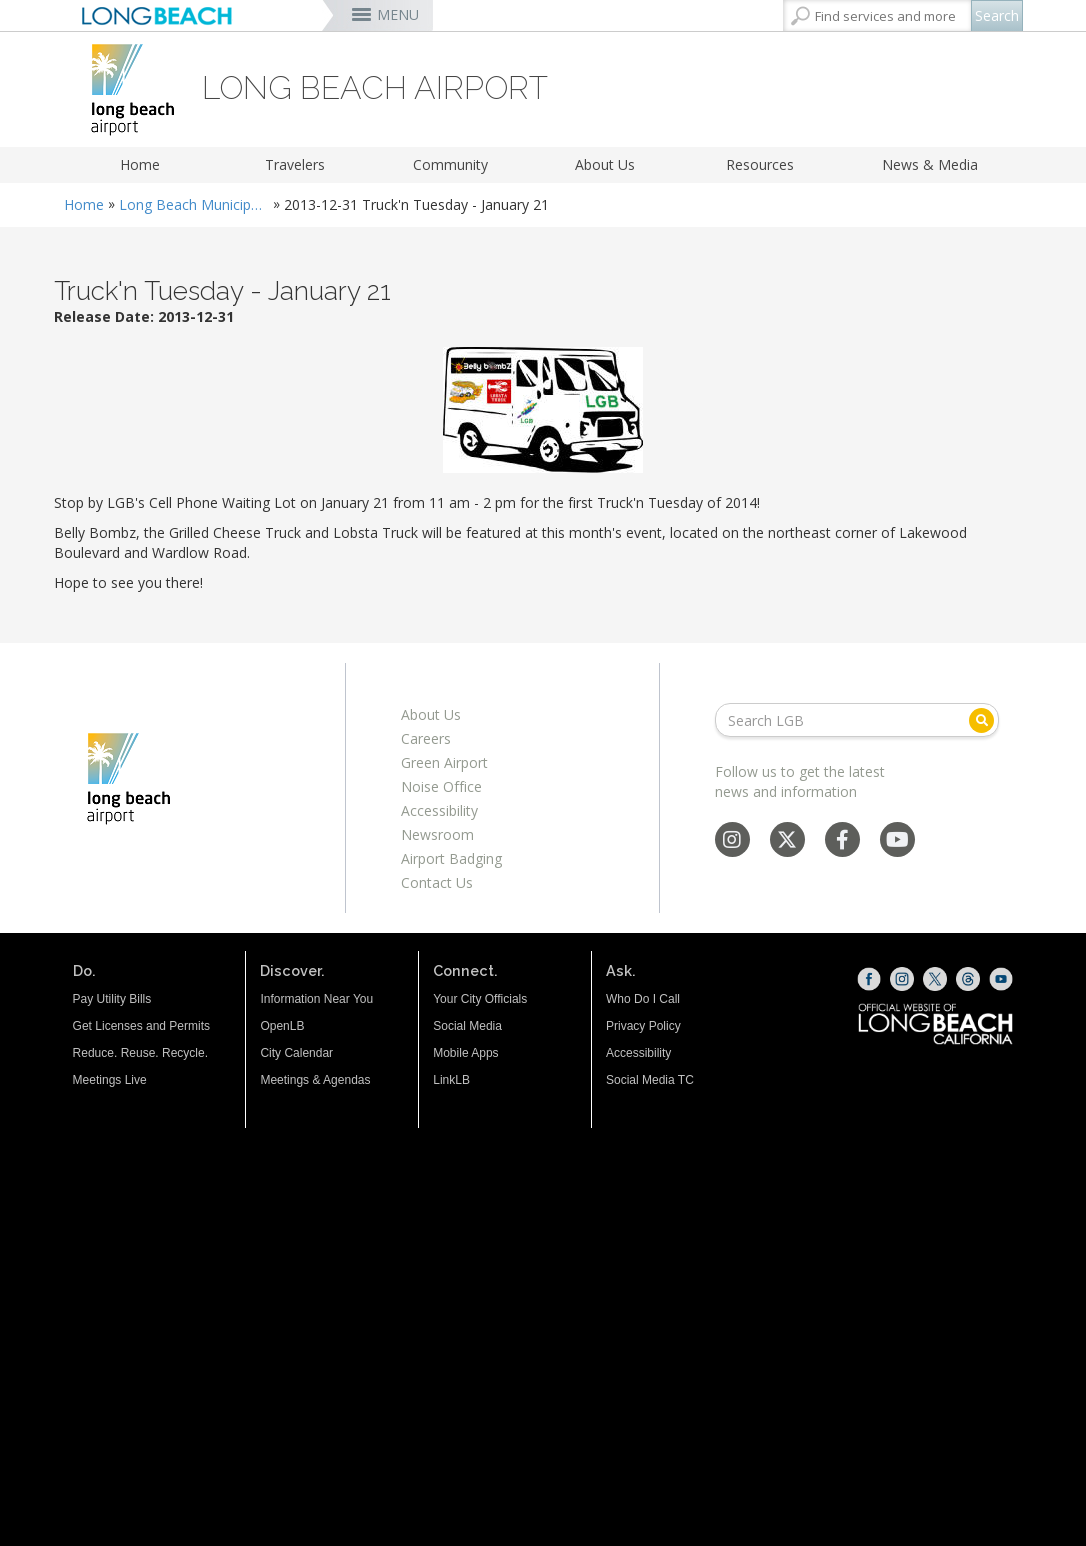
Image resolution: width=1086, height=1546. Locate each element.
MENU (398, 14)
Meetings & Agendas (315, 1080)
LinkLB (451, 1080)
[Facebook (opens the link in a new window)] (869, 979)
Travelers (295, 164)
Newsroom (437, 834)
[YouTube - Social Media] (897, 841)
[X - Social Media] (787, 841)
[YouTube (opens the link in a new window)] (1001, 979)
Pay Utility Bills (112, 999)
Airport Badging (451, 858)
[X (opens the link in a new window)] (935, 979)
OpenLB (282, 1026)
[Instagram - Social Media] (732, 841)
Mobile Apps (465, 1053)
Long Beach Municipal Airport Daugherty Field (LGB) (194, 204)
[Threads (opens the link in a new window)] (968, 979)
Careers (426, 738)
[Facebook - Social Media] (842, 841)
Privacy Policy (643, 1026)
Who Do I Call (643, 999)
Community (450, 164)
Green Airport (444, 762)
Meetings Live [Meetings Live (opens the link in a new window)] (110, 1080)
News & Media (930, 164)
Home (140, 164)
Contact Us (437, 882)
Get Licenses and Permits (141, 1026)
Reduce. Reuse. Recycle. (140, 1053)
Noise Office (441, 786)
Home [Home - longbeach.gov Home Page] (84, 204)
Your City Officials (480, 999)
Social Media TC (650, 1080)
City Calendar (296, 1053)
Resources (760, 164)
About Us (605, 164)
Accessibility (439, 810)
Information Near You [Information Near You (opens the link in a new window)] (316, 999)
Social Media (467, 1026)
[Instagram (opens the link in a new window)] (902, 979)
